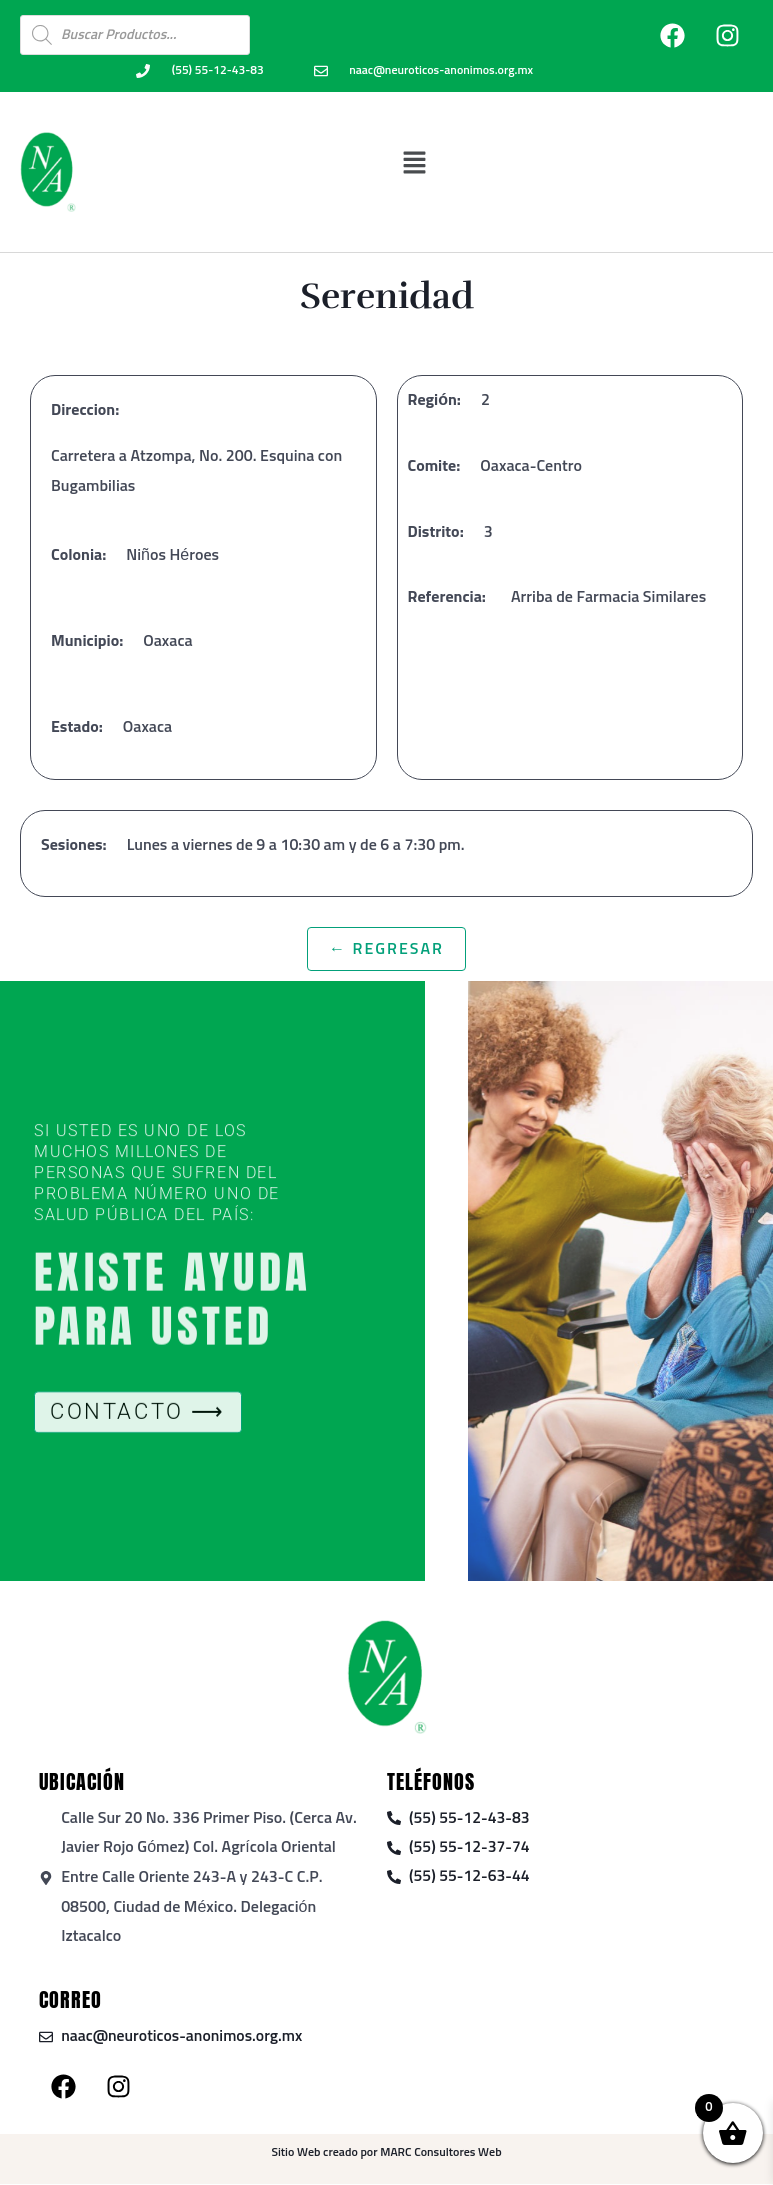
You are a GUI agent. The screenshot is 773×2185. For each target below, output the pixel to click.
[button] (414, 162)
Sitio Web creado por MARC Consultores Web (386, 2154)
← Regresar (386, 949)
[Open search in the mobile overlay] (135, 35)
